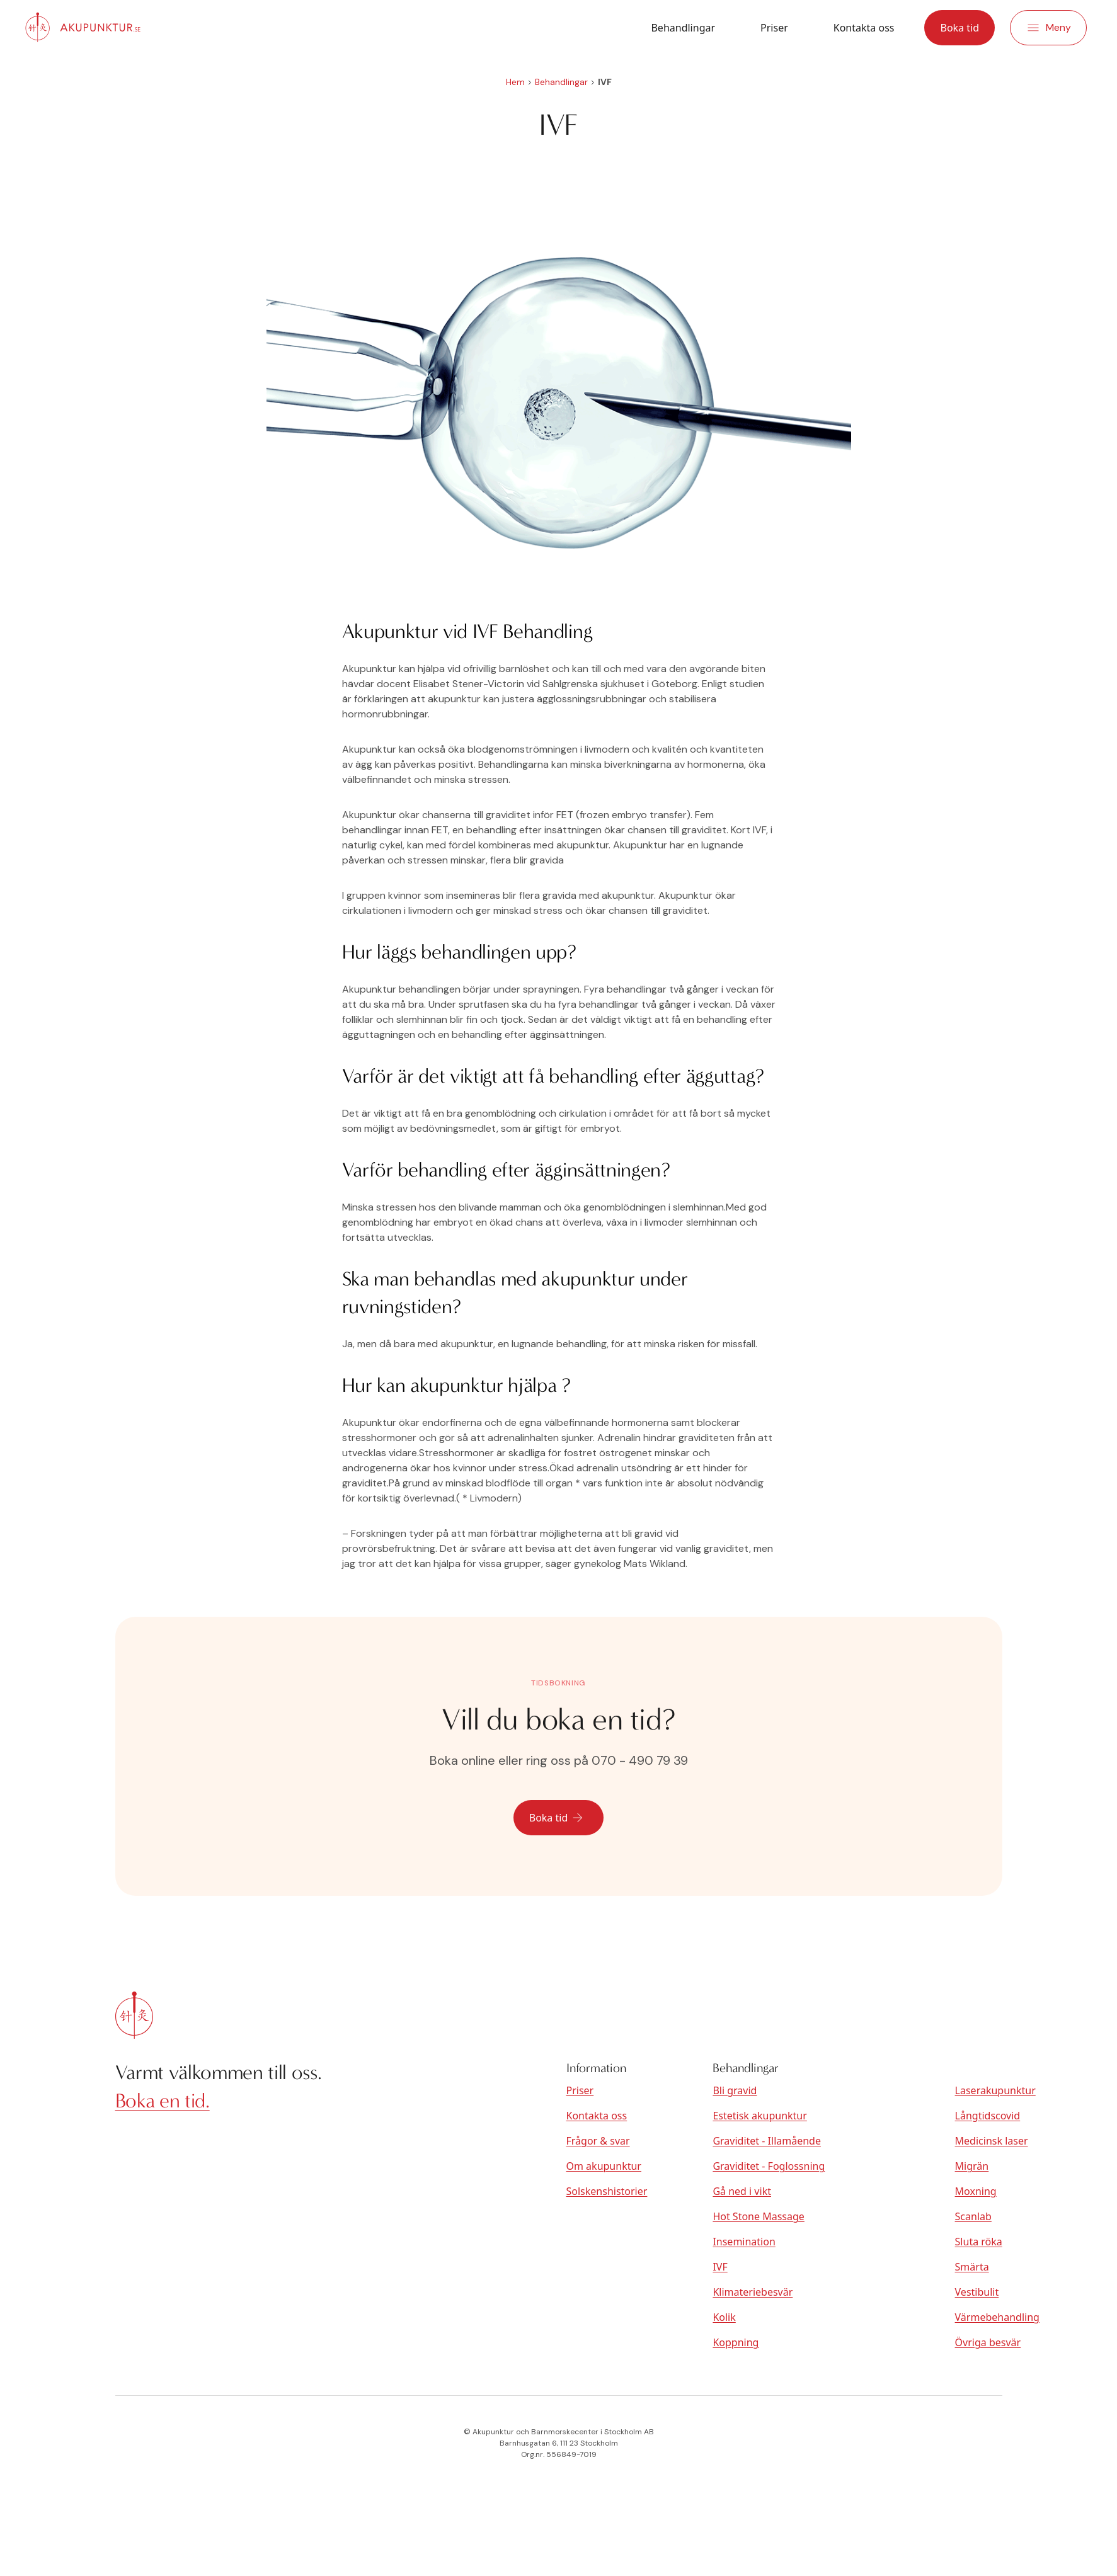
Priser (774, 28)
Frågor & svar (598, 2141)
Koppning (736, 2342)
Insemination (744, 2241)
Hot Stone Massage (758, 2216)
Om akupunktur (603, 2166)
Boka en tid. (162, 2100)
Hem (515, 82)
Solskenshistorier (607, 2191)
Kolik (724, 2317)
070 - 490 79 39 (640, 1760)
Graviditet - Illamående (767, 2141)
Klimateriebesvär (753, 2292)
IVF (720, 2267)
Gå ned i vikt (742, 2191)
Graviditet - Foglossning (769, 2166)
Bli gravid (735, 2090)
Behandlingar (683, 28)
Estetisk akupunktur (759, 2116)
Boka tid (959, 28)
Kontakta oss (864, 28)
